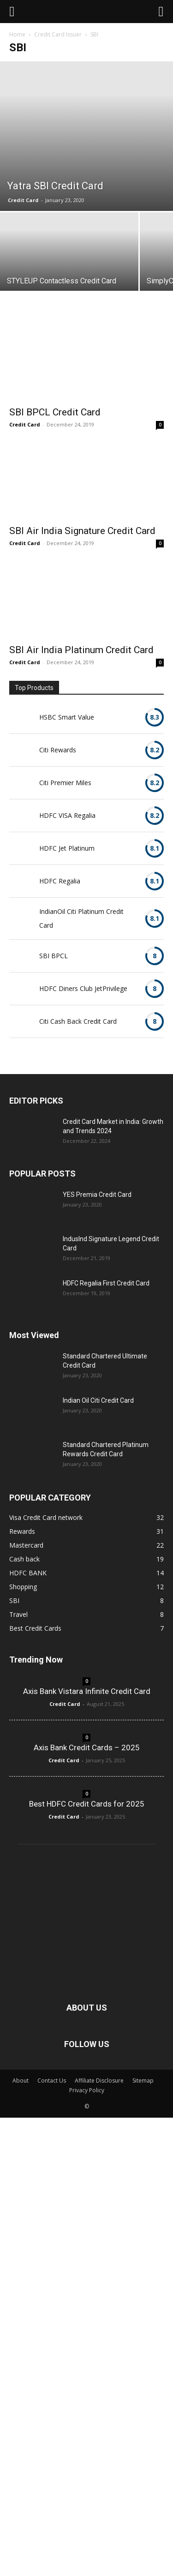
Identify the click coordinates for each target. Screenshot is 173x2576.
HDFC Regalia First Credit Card (106, 1283)
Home (17, 34)
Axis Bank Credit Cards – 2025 (87, 1747)
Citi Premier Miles (65, 782)
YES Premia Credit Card (97, 1194)
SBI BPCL (53, 955)
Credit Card (23, 200)
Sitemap (143, 2080)
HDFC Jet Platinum (67, 848)
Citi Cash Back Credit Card (78, 1021)
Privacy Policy (86, 2090)
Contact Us (51, 2080)
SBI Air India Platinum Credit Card (81, 649)
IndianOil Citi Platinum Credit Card (81, 918)
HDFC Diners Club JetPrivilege (83, 988)
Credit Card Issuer (58, 34)
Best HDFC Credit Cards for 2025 (86, 1803)
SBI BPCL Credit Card (55, 412)
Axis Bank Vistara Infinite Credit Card (86, 1691)
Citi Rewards (57, 749)
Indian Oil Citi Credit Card (98, 1400)
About (20, 2080)
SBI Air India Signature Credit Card (82, 530)
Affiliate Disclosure (99, 2080)
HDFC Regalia (59, 881)
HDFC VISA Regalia (67, 815)
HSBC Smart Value (66, 717)
